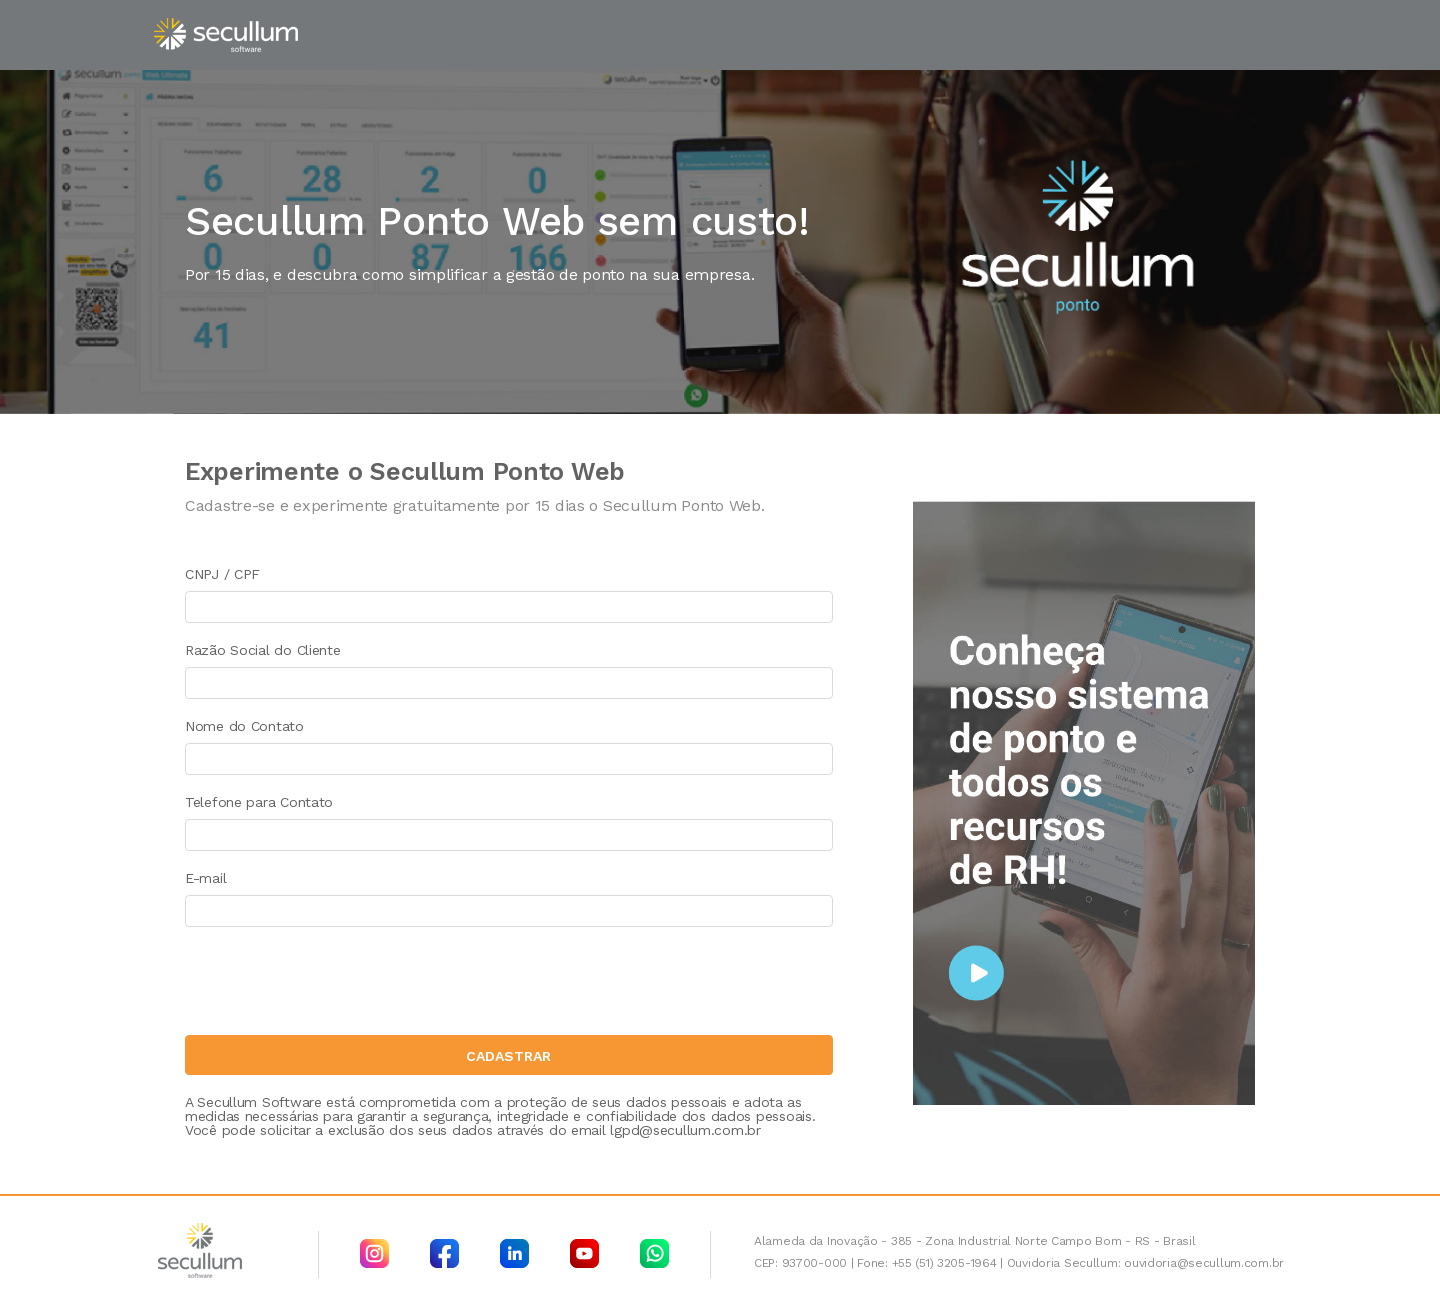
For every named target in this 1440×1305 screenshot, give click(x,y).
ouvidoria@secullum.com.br (1204, 1263)
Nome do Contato (244, 726)
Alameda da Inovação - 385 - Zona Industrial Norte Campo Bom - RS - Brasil (975, 1241)
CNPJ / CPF (222, 574)
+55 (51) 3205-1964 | (947, 1263)
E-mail (205, 878)
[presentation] (337, 986)
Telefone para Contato (259, 802)
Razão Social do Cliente (263, 650)
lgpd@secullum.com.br (685, 1130)
